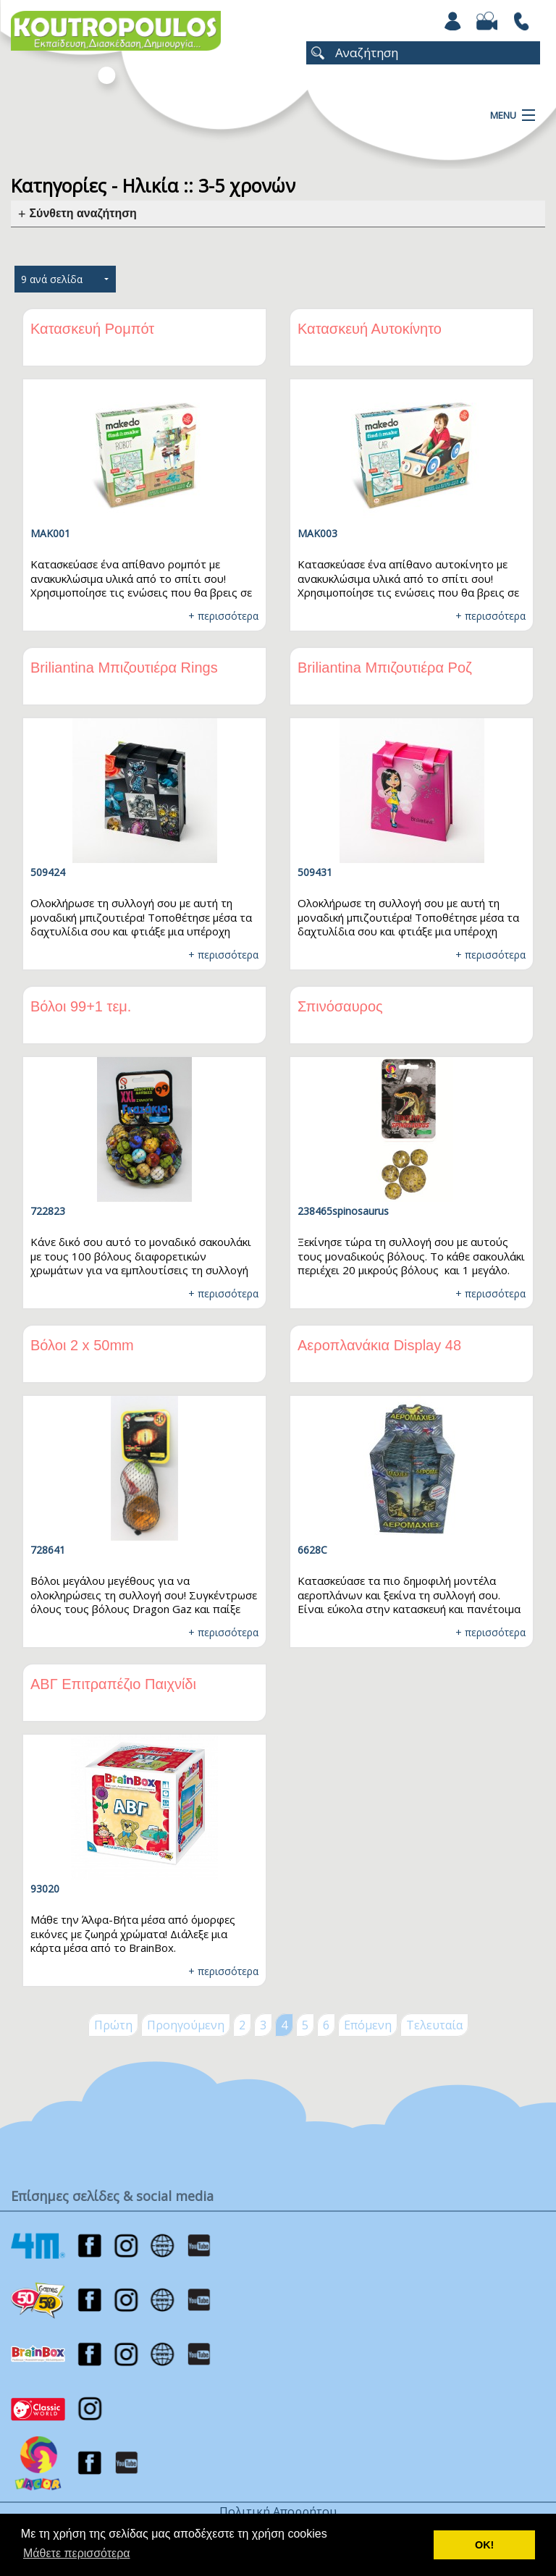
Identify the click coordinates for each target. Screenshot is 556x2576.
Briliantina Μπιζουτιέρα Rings (124, 667)
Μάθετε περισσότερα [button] (76, 2553)
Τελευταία (434, 2025)
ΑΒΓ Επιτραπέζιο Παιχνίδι (113, 1684)
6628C (312, 1550)
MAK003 (317, 533)
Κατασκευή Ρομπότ (92, 329)
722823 (47, 1211)
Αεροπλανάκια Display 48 (379, 1345)
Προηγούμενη (185, 2025)
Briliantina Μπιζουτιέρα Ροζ (385, 667)
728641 (47, 1550)
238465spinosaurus (343, 1211)
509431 (315, 872)
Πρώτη (113, 2025)
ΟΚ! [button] (484, 2545)
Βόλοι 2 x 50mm (82, 1345)
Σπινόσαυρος (340, 1006)
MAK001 (50, 533)
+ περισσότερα (223, 616)
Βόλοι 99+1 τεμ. (80, 1006)
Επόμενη (368, 2025)
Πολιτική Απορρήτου (278, 2512)
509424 (47, 872)
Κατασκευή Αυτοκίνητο (370, 329)
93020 (44, 1888)
